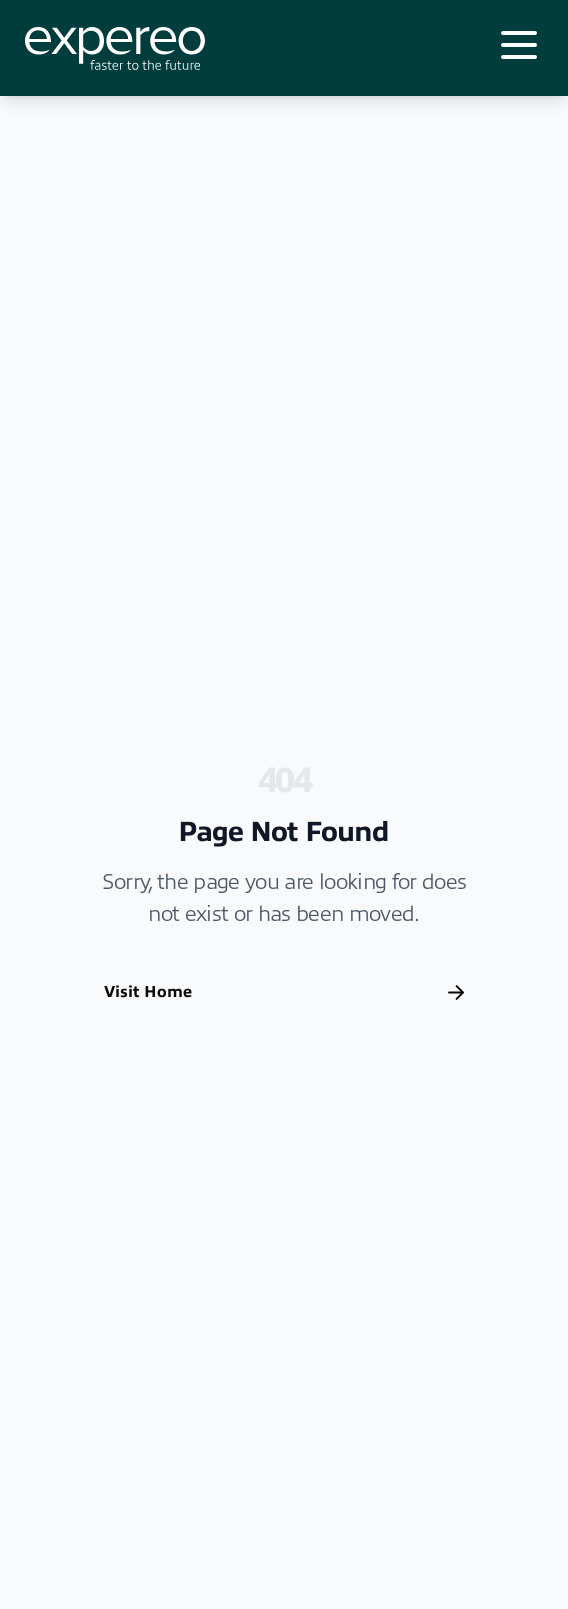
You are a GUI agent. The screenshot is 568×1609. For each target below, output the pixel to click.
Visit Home (284, 992)
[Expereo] (115, 48)
